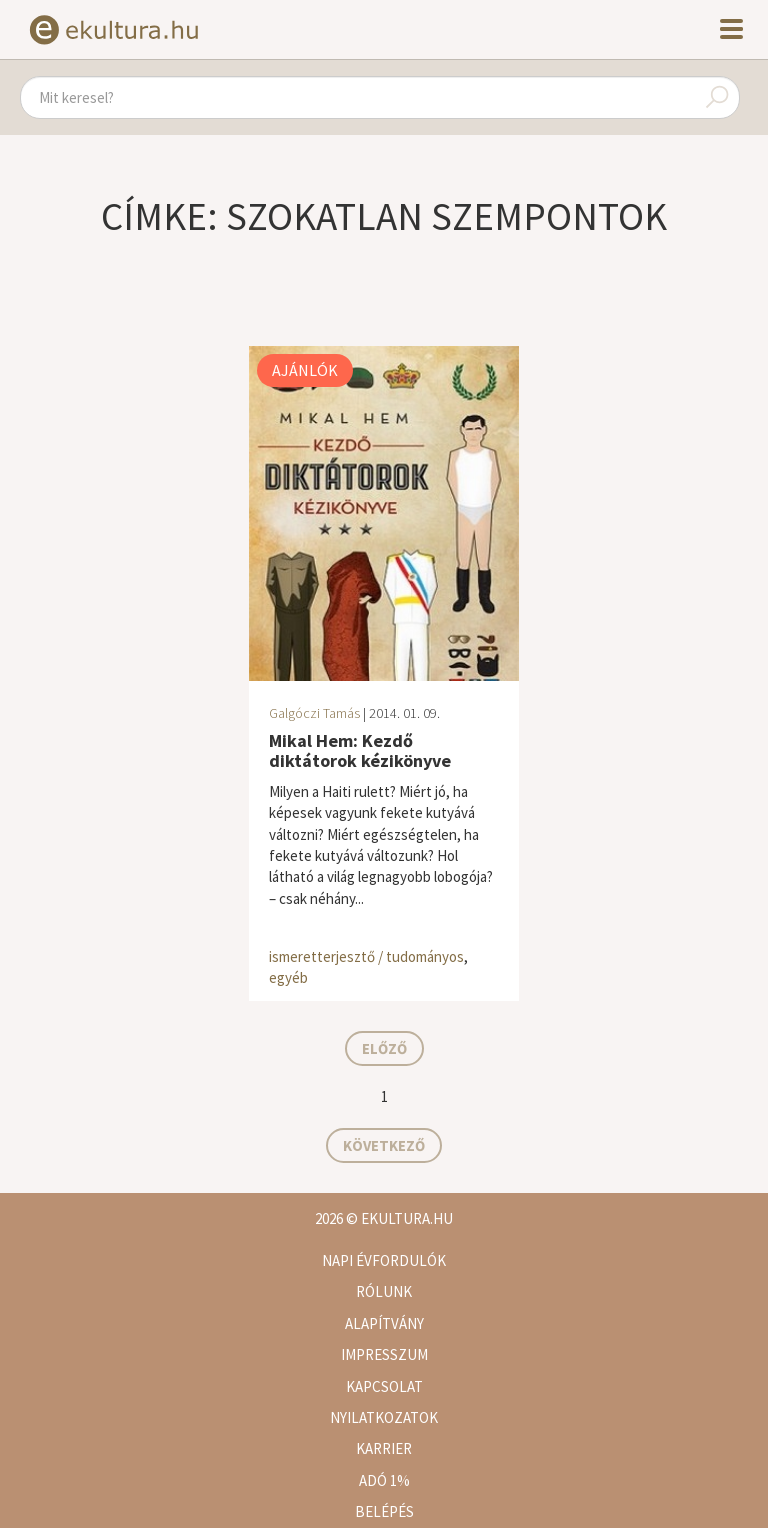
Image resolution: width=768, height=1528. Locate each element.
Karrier (384, 1448)
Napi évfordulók (384, 1260)
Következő (384, 1145)
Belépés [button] (384, 1511)
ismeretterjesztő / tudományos (366, 956)
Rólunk (384, 1291)
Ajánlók (305, 370)
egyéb (288, 977)
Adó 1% (384, 1480)
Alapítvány (384, 1323)
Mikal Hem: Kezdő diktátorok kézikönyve (360, 750)
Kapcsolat (384, 1386)
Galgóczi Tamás (314, 713)
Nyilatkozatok (384, 1417)
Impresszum (384, 1354)
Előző (384, 1048)
